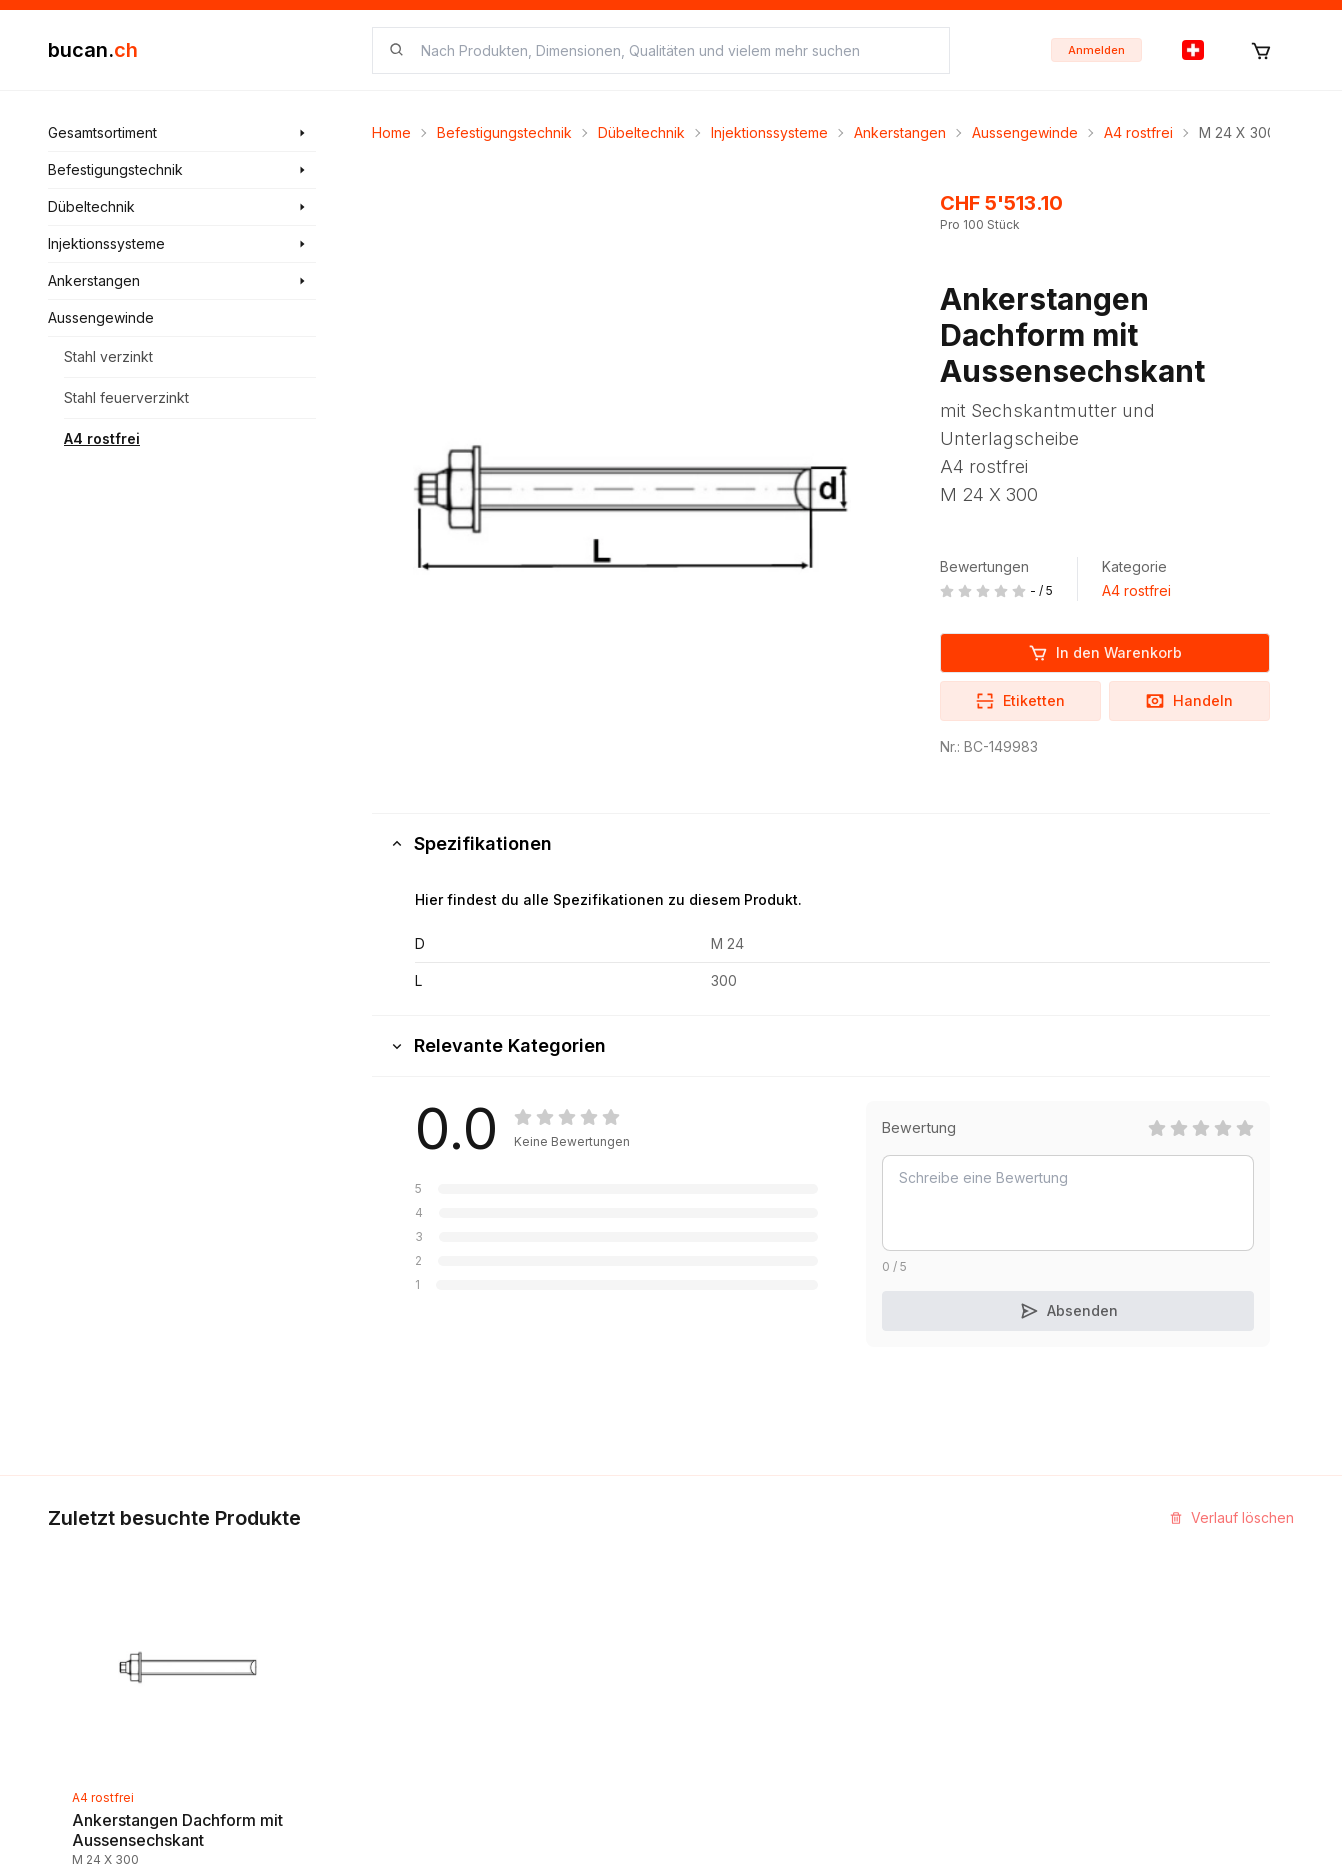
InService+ (935, 1557)
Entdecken (509, 1557)
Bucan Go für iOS (956, 1629)
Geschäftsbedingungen (764, 1665)
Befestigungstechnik (504, 132)
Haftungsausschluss (752, 1701)
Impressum (722, 1593)
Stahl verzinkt (108, 356)
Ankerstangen (900, 132)
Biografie (717, 1629)
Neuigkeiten (514, 1593)
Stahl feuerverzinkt (126, 397)
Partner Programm (959, 1593)
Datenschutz (728, 1737)
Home (391, 132)
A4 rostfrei (102, 438)
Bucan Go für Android (971, 1665)
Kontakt (711, 1557)
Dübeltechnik (641, 132)
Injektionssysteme (769, 132)
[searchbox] (673, 50)
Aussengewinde (1025, 132)
